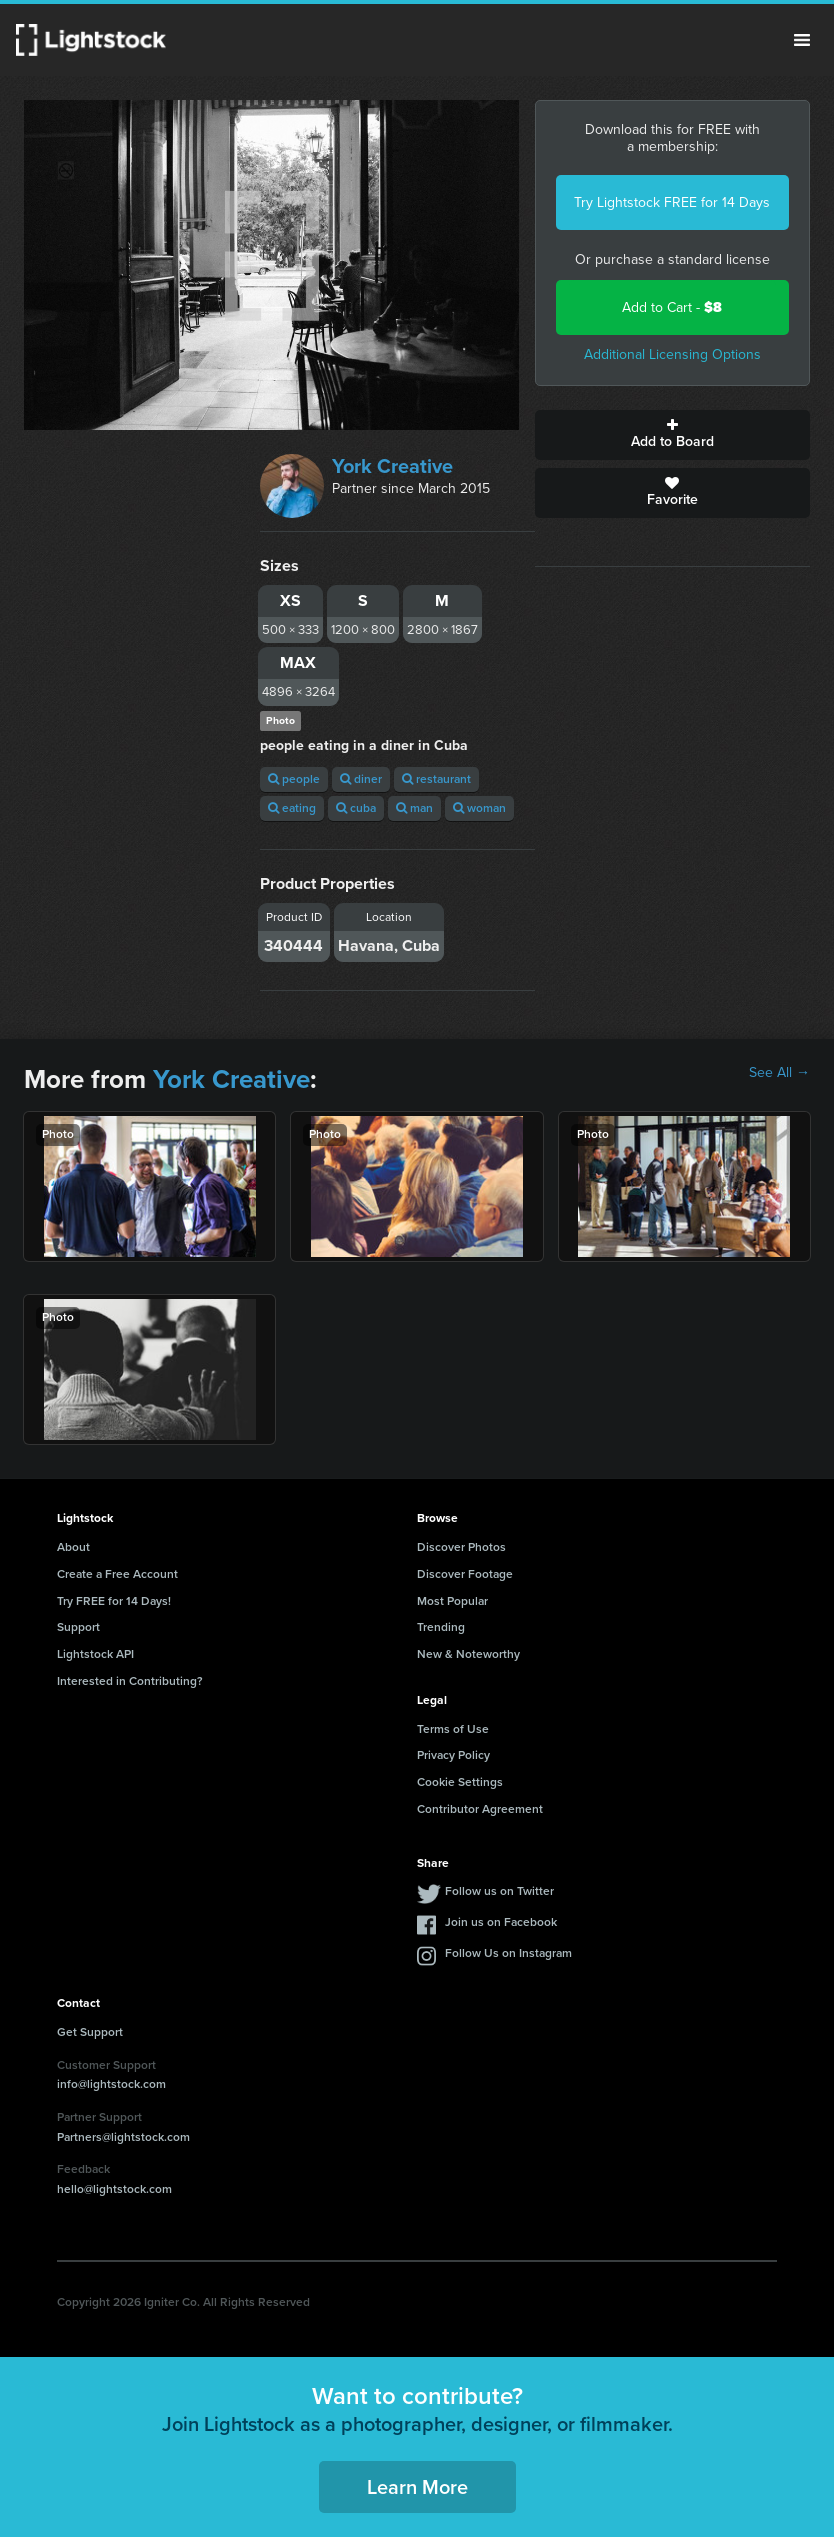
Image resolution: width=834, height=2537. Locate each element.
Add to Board (672, 435)
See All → (779, 1073)
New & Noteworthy (468, 1654)
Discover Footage (465, 1574)
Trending (441, 1627)
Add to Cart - (672, 307)
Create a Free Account (117, 1574)
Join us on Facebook (501, 1922)
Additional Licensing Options (672, 354)
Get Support (90, 2032)
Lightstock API (95, 1654)
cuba (356, 808)
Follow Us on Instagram (508, 1953)
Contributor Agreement (480, 1809)
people (294, 779)
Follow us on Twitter (499, 1891)
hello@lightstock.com (114, 2189)
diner (361, 779)
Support (78, 1627)
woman (479, 808)
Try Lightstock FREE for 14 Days (672, 202)
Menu (802, 40)
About (73, 1547)
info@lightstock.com (111, 2084)
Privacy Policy (453, 1755)
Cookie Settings (460, 1782)
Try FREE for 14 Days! (114, 1601)
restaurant (436, 779)
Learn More (417, 2487)
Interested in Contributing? (130, 1681)
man (414, 808)
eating (292, 808)
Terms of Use (453, 1729)
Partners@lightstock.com (123, 2137)
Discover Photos (461, 1547)
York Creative (392, 466)
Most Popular (452, 1601)
